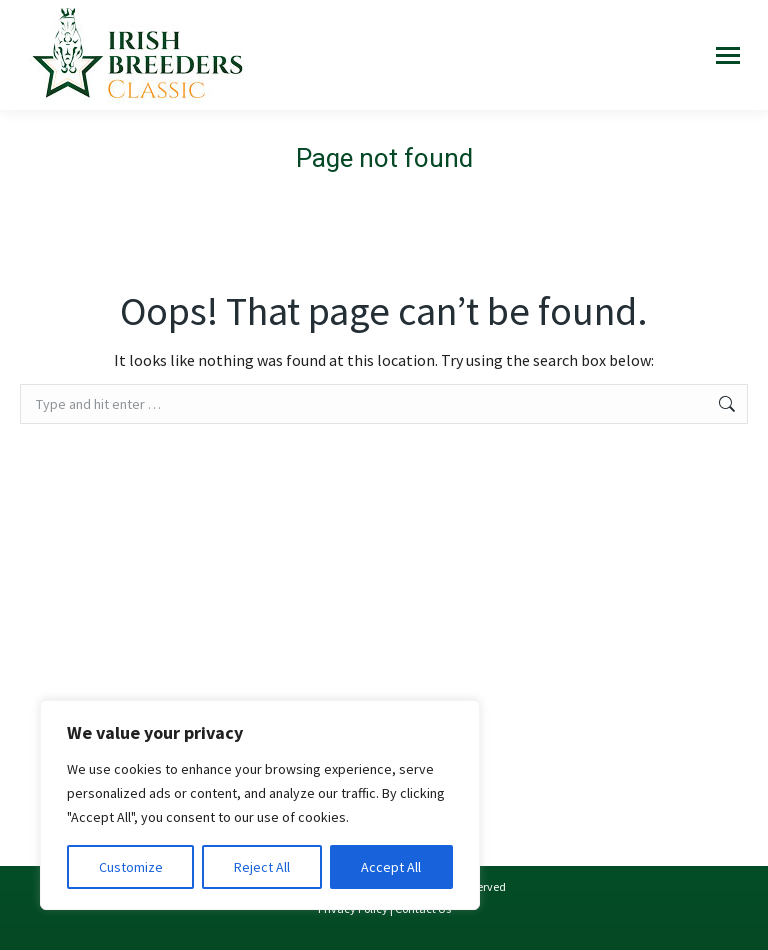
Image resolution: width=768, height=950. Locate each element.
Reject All (262, 867)
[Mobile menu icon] (728, 55)
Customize (131, 867)
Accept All (391, 867)
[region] (260, 805)
